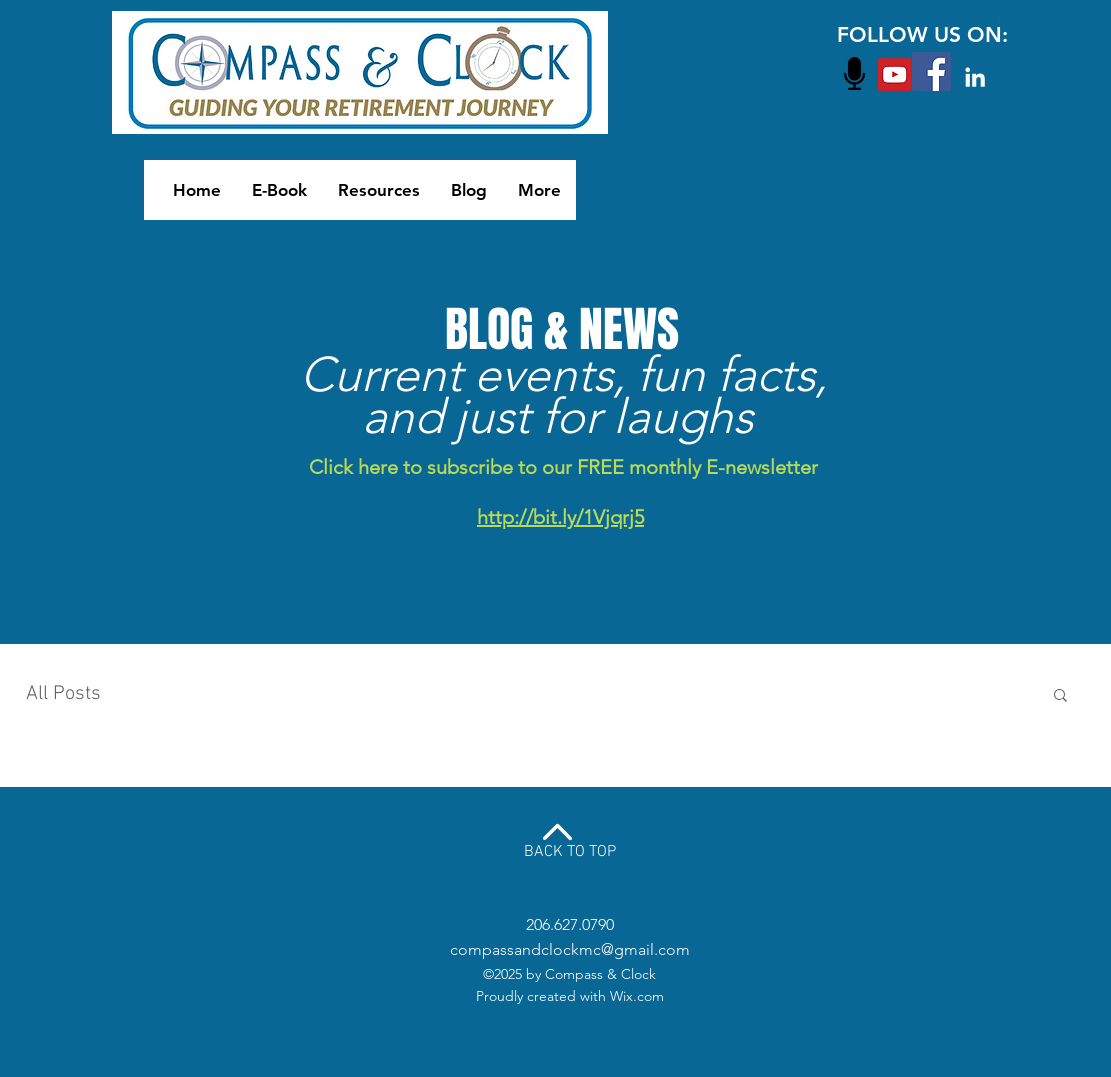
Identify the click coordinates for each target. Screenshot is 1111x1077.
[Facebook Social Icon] (931, 71)
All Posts (63, 694)
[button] (1060, 696)
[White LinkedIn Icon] (975, 77)
